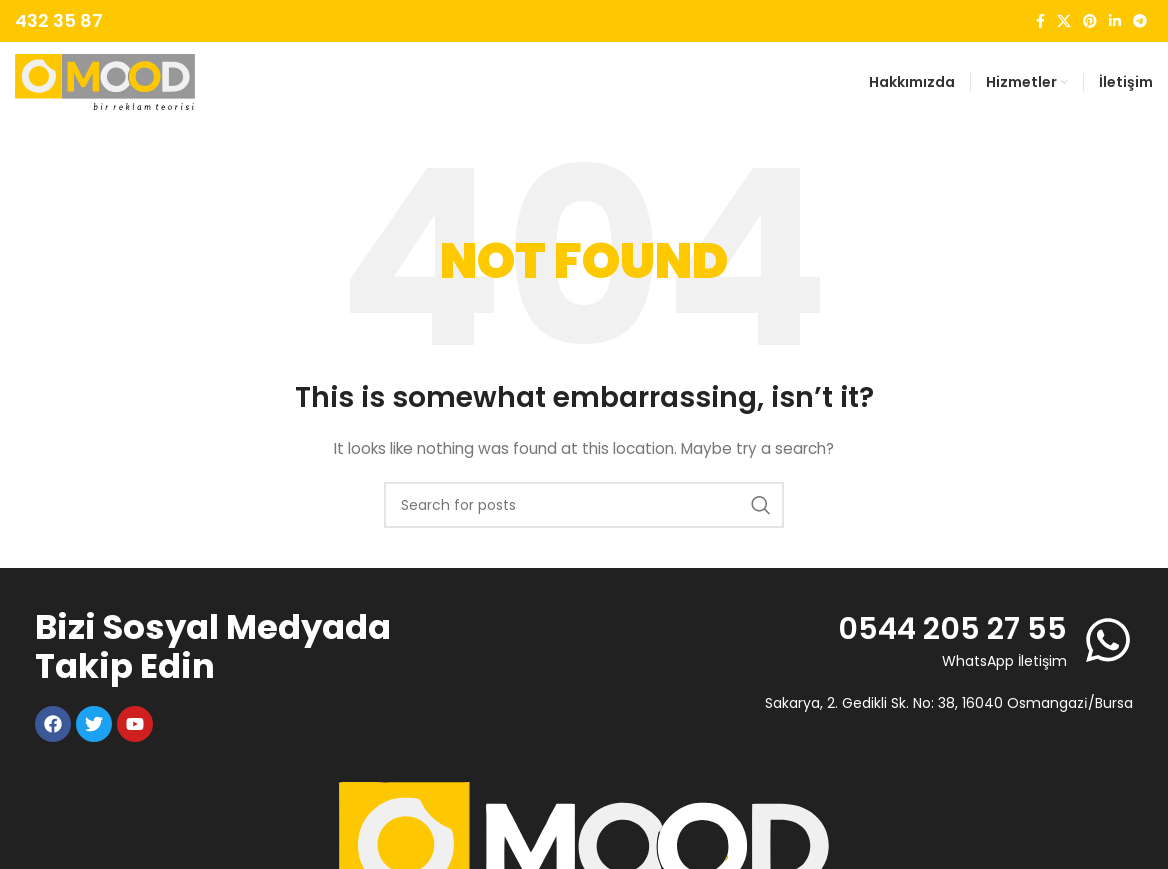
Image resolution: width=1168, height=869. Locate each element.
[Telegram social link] (1140, 21)
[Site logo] (105, 81)
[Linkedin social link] (1115, 21)
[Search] (584, 505)
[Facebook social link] (1040, 21)
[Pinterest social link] (1090, 21)
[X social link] (1064, 21)
